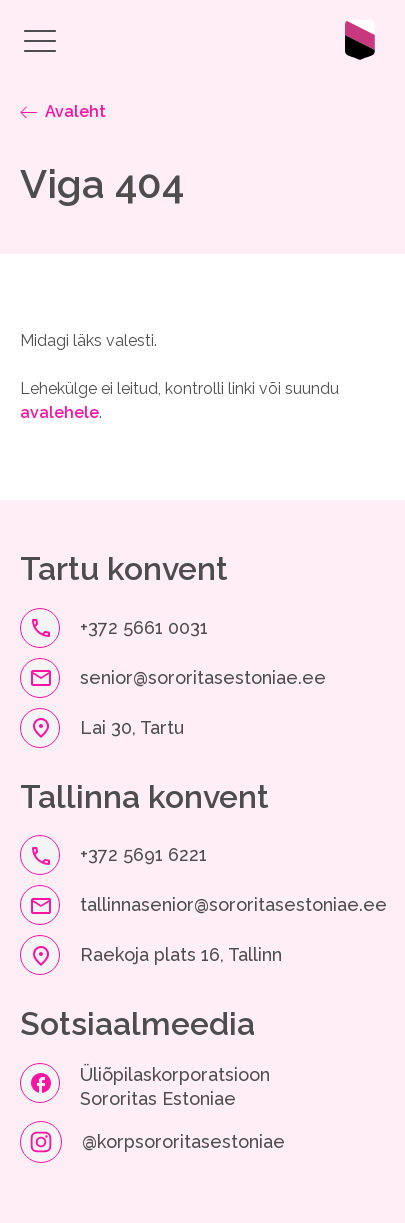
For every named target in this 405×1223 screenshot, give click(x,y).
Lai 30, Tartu (132, 727)
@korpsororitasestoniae (183, 1141)
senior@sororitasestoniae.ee (203, 677)
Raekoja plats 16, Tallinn (181, 954)
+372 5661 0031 (144, 627)
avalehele (59, 412)
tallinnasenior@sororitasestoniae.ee (233, 904)
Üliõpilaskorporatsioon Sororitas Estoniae (177, 1086)
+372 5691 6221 (143, 854)
